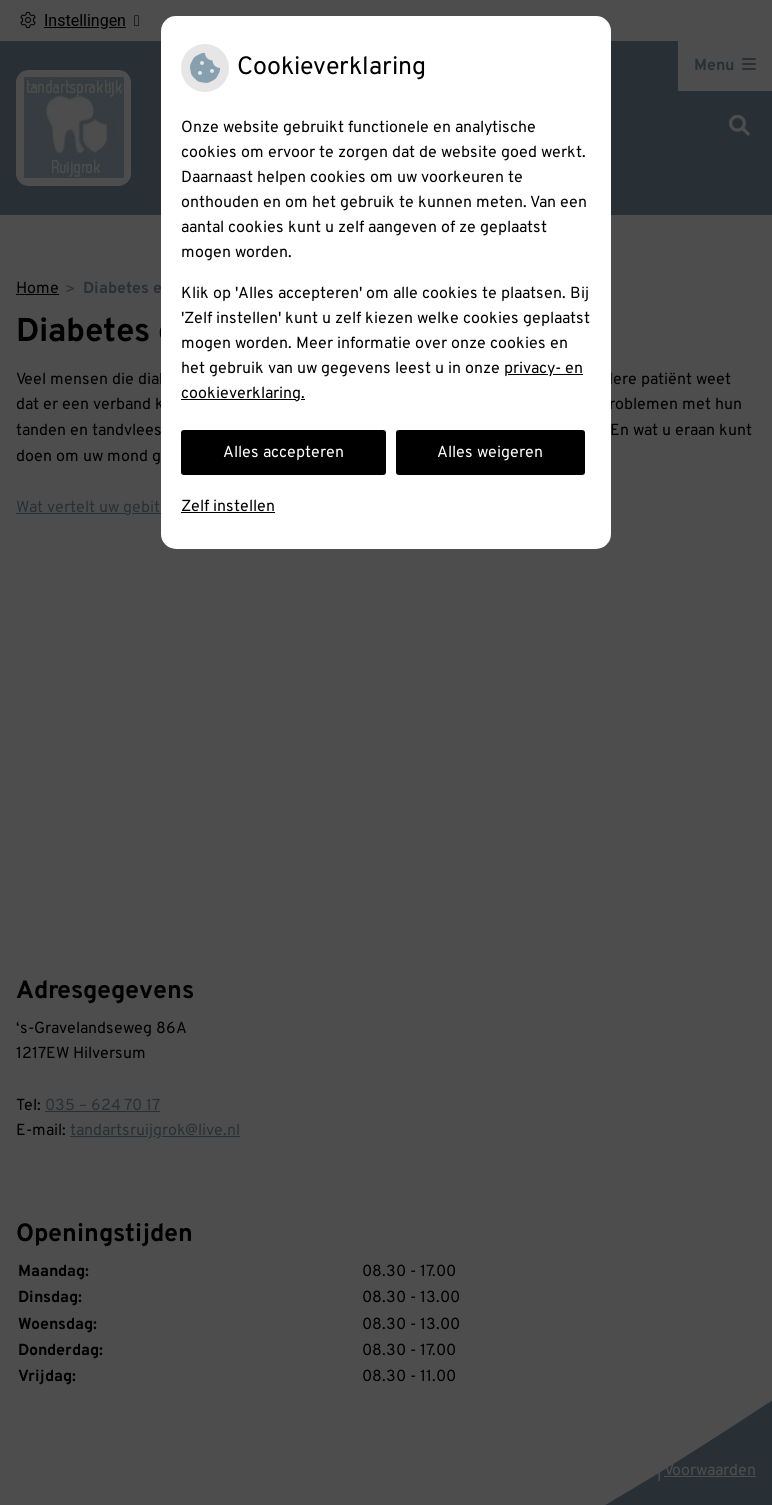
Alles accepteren (283, 453)
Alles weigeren (490, 453)
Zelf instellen (228, 507)
